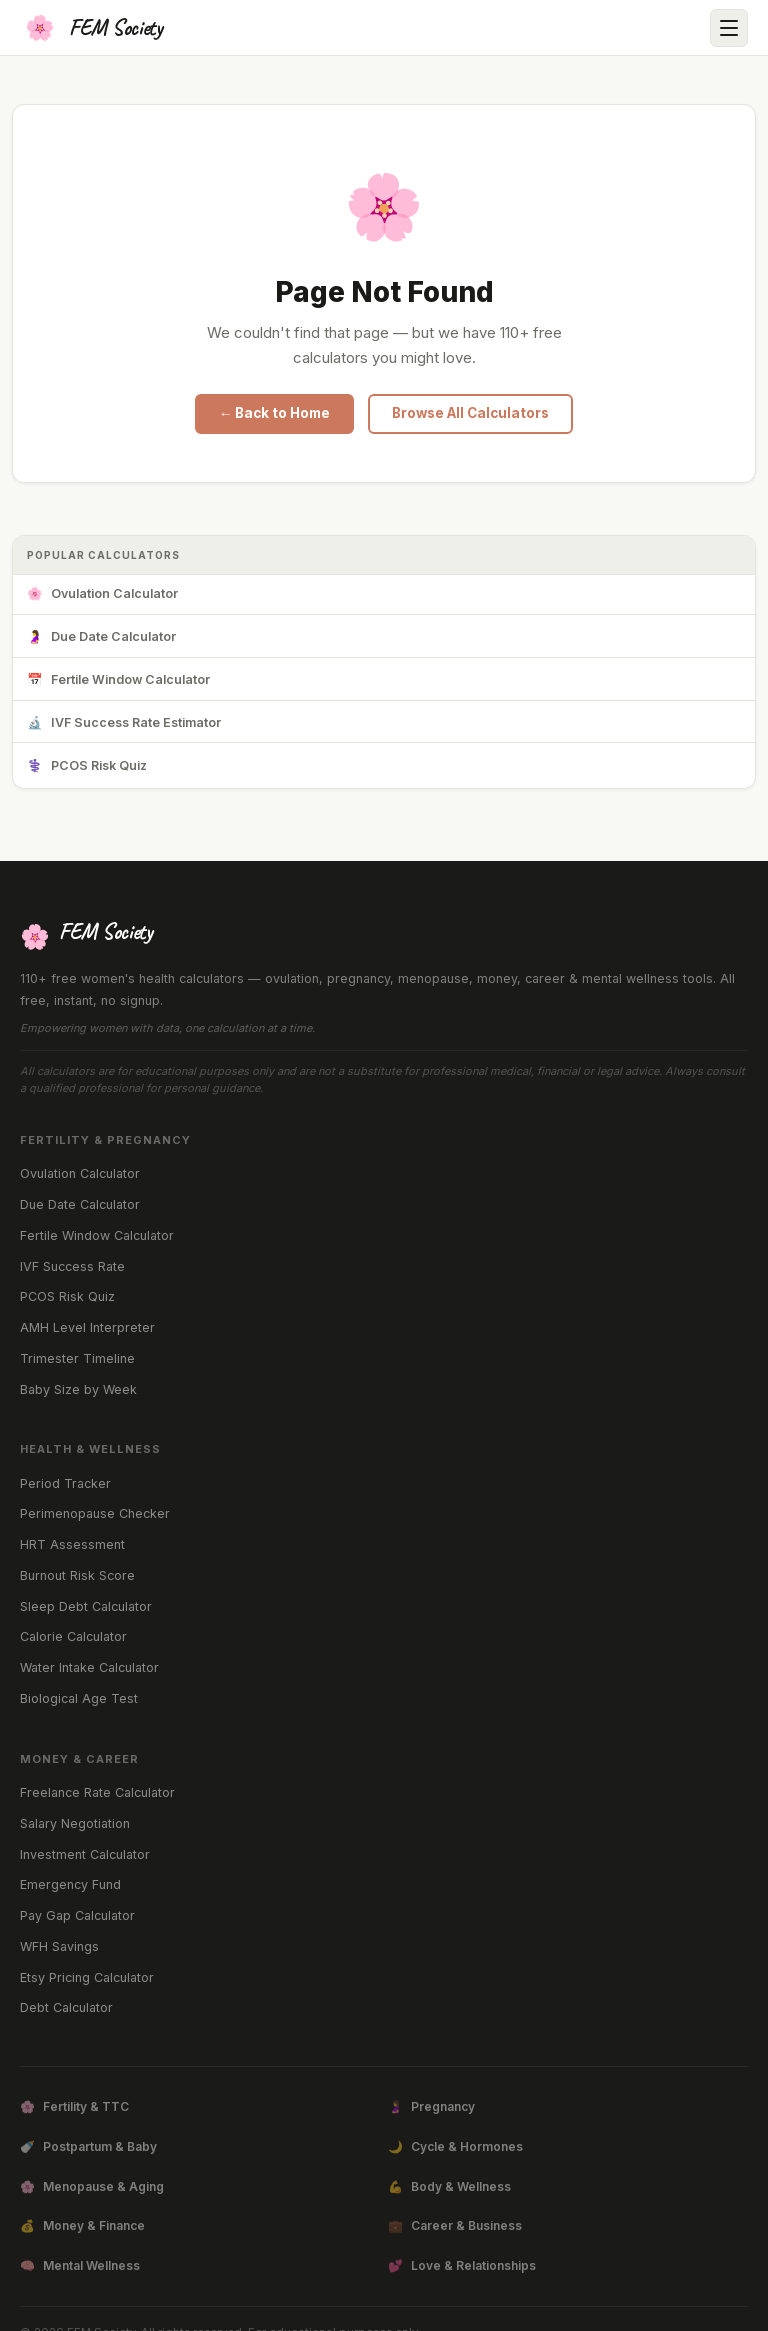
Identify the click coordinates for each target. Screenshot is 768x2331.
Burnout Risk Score (77, 1575)
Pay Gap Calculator (77, 1915)
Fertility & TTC (74, 2107)
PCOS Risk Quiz (87, 766)
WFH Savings (59, 1946)
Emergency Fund (70, 1884)
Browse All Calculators (470, 413)
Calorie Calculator (73, 1636)
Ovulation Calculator (102, 594)
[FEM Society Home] (91, 28)
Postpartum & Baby (88, 2147)
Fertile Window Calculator (118, 680)
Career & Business (455, 2226)
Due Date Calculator (101, 637)
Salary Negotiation (75, 1823)
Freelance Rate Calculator (97, 1792)
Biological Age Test (79, 1698)
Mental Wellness (80, 2266)
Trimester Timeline (77, 1358)
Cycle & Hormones (455, 2147)
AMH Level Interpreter (87, 1327)
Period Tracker (65, 1483)
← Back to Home (275, 413)
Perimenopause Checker (95, 1513)
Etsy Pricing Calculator (87, 1977)
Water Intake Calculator (89, 1667)
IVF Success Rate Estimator (124, 723)
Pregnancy (431, 2107)
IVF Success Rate (72, 1266)
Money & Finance (82, 2226)
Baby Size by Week (78, 1389)
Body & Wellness (449, 2187)
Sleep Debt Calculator (86, 1606)
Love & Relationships (462, 2266)
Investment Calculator (85, 1854)
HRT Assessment (72, 1544)
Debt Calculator (66, 2007)
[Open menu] (729, 28)
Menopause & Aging (92, 2187)
